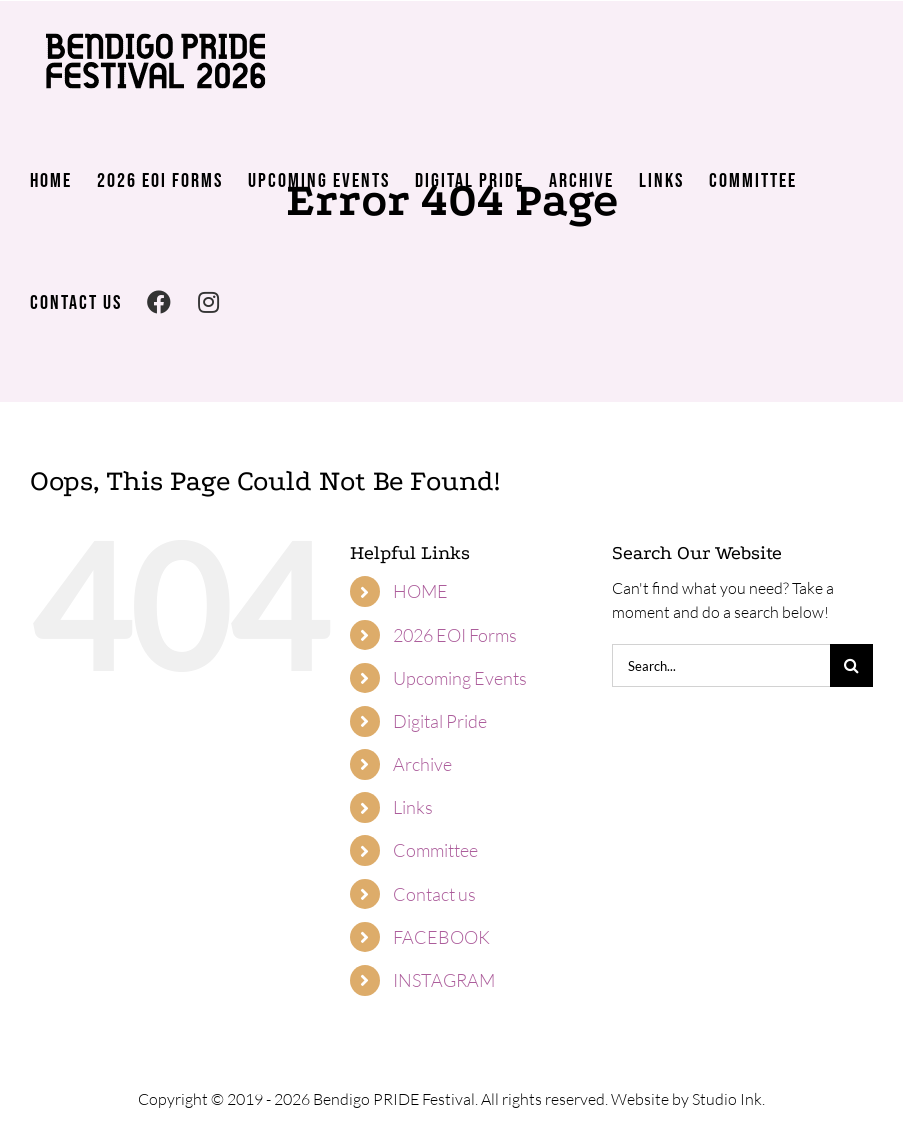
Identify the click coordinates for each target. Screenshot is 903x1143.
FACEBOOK (441, 937)
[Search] (851, 665)
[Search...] (721, 665)
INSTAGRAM (444, 980)
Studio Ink (727, 1099)
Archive (422, 764)
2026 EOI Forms (455, 635)
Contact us (434, 894)
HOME (420, 591)
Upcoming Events (460, 678)
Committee (435, 850)
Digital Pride (440, 721)
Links (413, 807)
